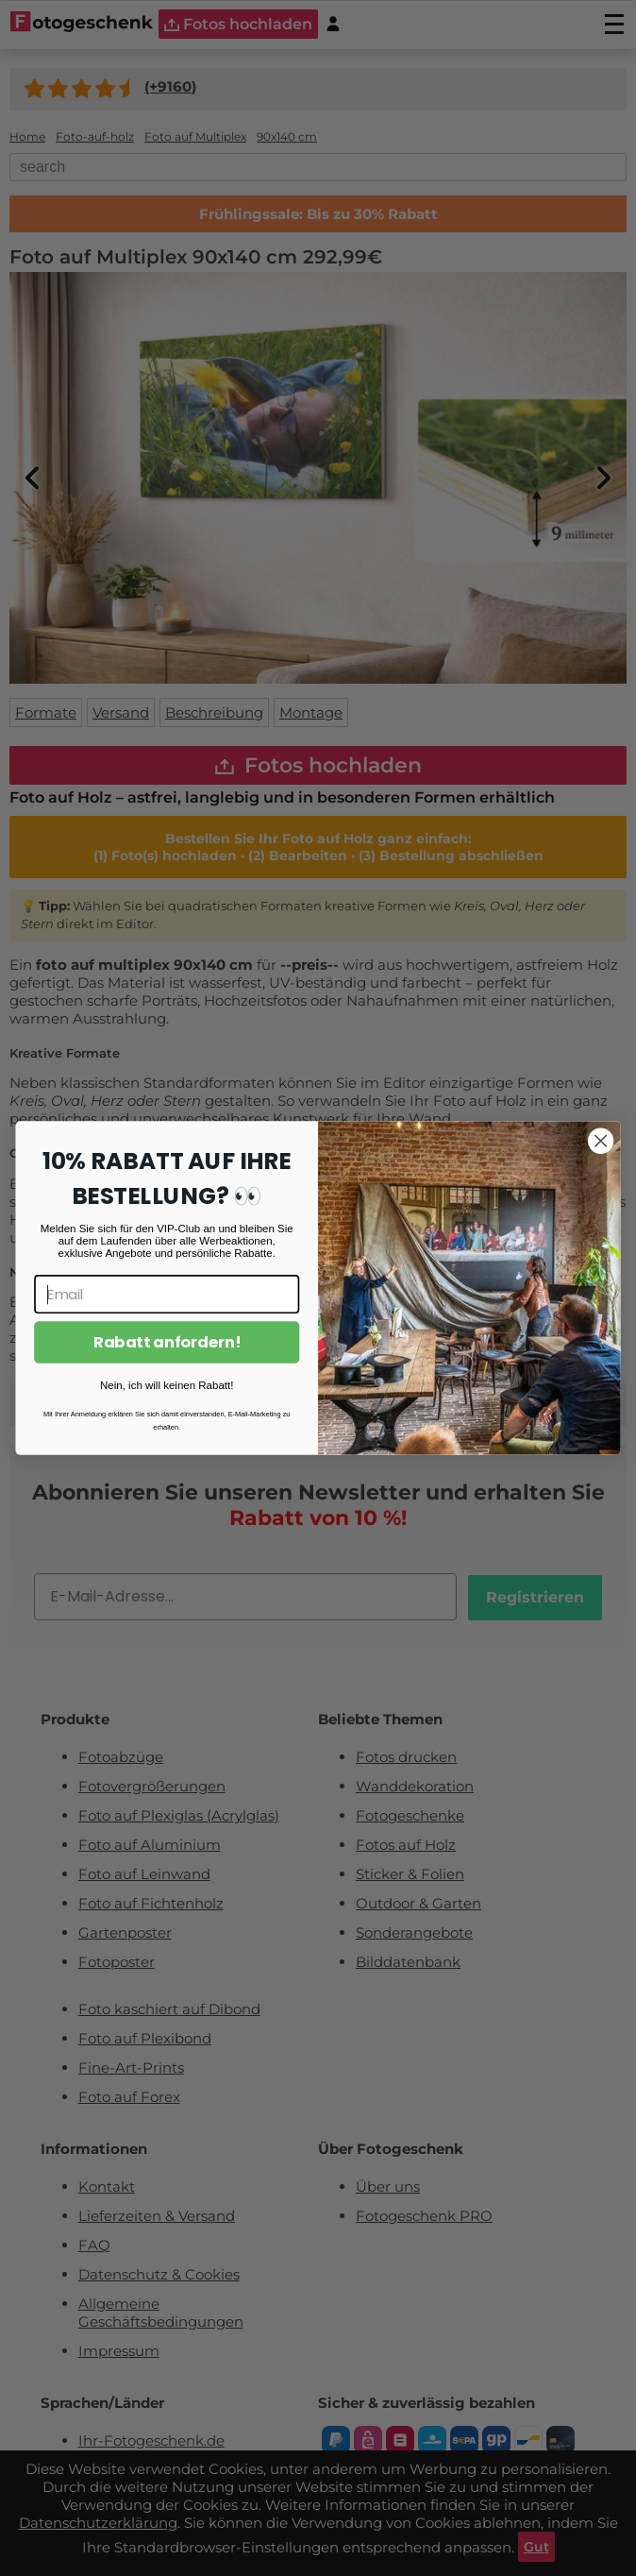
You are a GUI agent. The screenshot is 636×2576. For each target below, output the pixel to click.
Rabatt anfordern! (166, 1342)
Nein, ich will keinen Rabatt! (166, 1385)
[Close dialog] (600, 1141)
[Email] (166, 1294)
